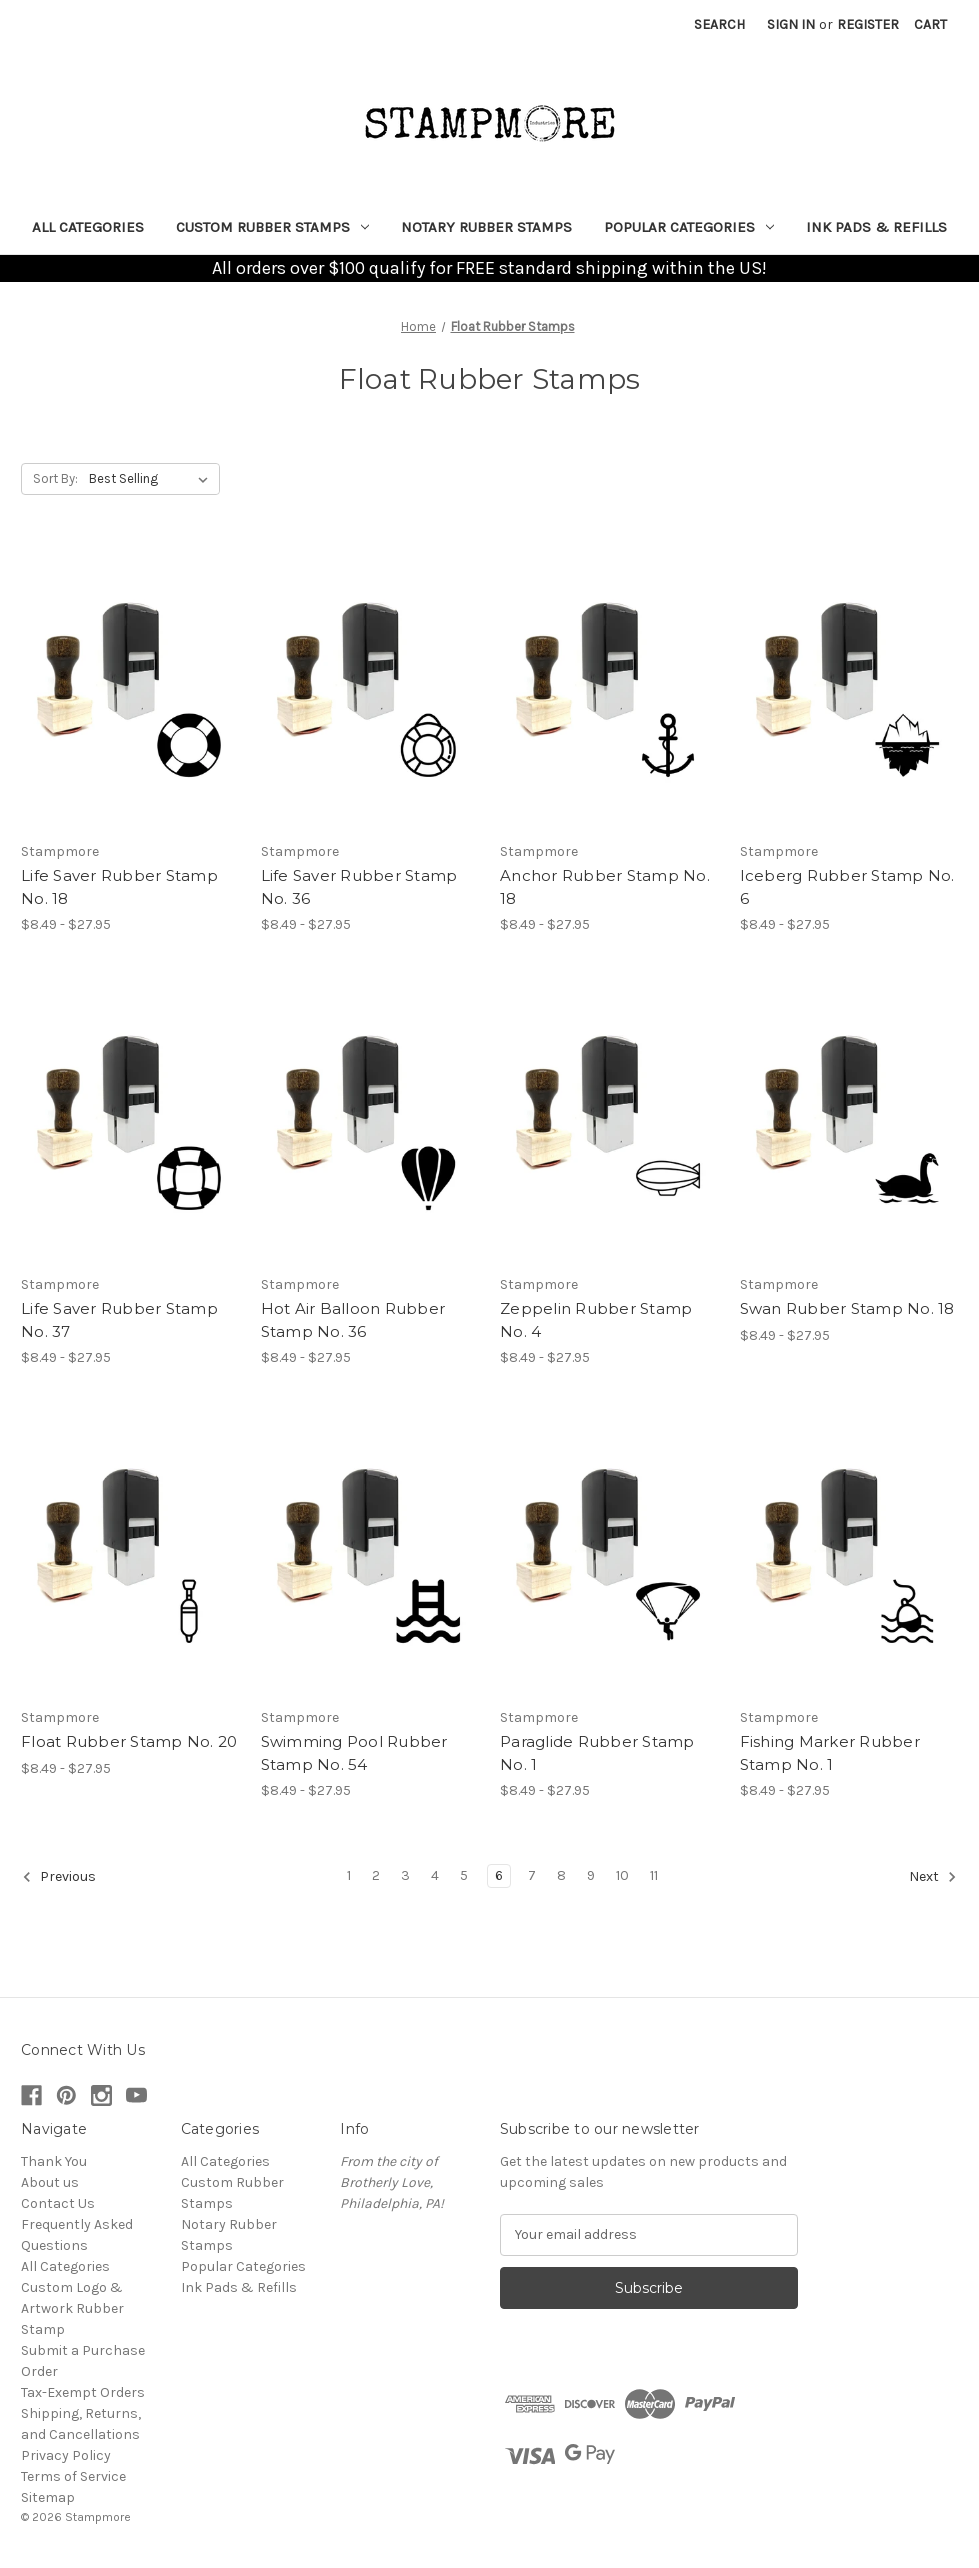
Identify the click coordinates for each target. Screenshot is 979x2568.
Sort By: (55, 478)
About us (50, 2182)
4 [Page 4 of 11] (435, 1875)
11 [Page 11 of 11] (654, 1875)
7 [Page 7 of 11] (532, 1875)
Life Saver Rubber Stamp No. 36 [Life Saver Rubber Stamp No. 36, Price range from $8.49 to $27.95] (359, 887)
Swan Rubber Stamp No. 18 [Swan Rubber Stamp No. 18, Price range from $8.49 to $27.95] (847, 1308)
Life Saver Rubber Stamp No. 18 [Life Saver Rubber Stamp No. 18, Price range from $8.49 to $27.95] (119, 887)
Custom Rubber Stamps (272, 227)
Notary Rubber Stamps (486, 227)
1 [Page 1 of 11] (349, 1875)
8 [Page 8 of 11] (561, 1875)
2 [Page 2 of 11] (376, 1875)
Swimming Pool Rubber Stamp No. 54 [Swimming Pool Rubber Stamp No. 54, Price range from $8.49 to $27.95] (354, 1753)
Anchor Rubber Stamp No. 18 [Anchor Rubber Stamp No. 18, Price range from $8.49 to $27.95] (605, 887)
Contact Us (58, 2203)
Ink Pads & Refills (876, 227)
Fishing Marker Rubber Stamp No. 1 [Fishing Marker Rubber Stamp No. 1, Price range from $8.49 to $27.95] (830, 1753)
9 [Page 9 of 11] (591, 1875)
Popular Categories (689, 227)
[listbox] (152, 479)
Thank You (54, 2161)
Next (933, 1877)
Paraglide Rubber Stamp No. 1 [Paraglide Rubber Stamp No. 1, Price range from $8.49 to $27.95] (597, 1753)
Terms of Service (73, 2476)
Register (868, 24)
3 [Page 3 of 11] (405, 1875)
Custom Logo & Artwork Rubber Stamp (72, 2308)
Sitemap (48, 2497)
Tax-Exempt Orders (83, 2392)
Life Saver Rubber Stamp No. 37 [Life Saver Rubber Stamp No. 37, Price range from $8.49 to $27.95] (119, 1320)
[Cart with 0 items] (930, 24)
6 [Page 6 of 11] (499, 1875)
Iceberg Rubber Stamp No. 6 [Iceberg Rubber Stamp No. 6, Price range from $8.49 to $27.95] (847, 887)
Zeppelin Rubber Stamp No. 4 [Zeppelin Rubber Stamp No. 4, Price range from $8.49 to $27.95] (596, 1320)
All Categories (88, 227)
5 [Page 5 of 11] (464, 1875)
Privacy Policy (66, 2455)
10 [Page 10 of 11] (622, 1875)
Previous (59, 1877)
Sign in (791, 24)
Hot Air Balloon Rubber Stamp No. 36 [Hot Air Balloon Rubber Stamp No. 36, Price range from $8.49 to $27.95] (353, 1320)
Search (719, 24)
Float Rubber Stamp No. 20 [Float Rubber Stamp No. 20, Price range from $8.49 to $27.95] (129, 1741)
